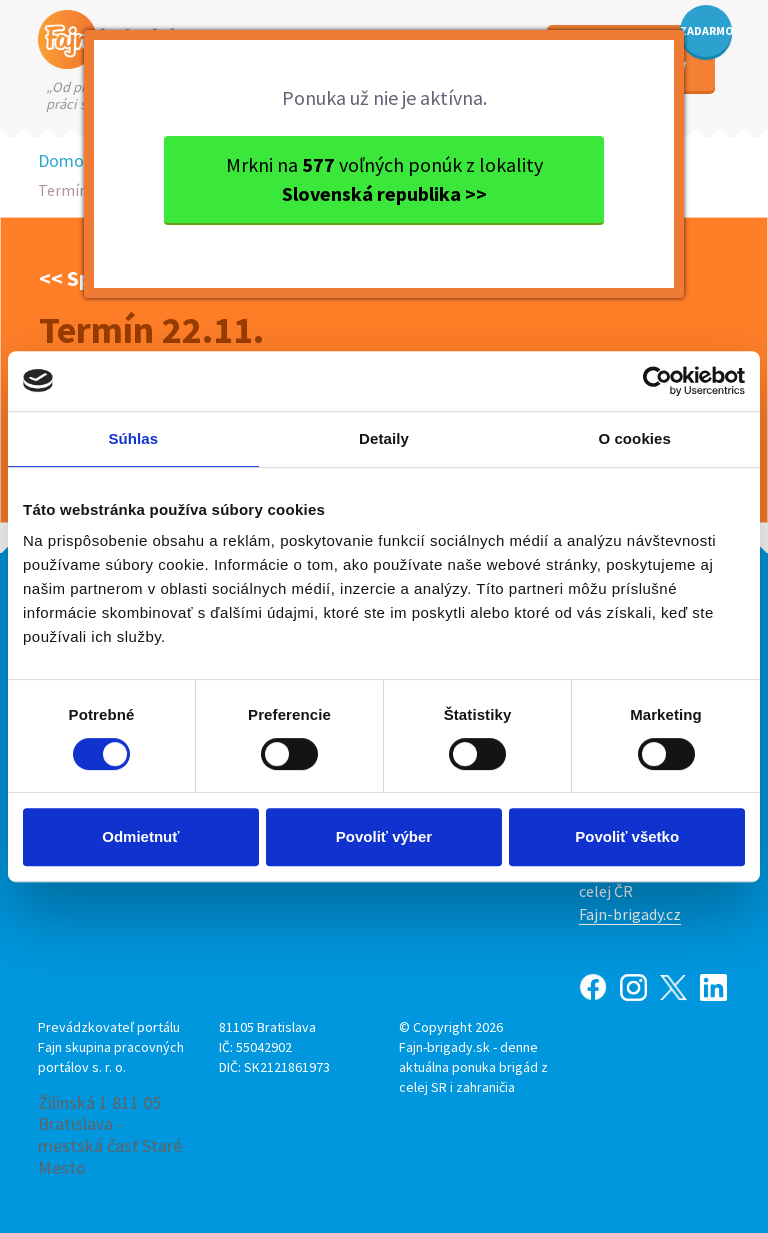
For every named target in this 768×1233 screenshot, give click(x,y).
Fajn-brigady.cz (630, 914)
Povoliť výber (384, 836)
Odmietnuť (140, 836)
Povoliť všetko (627, 836)
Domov (65, 160)
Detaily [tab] (384, 438)
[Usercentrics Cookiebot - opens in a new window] (657, 381)
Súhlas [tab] (133, 438)
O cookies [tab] (634, 438)
